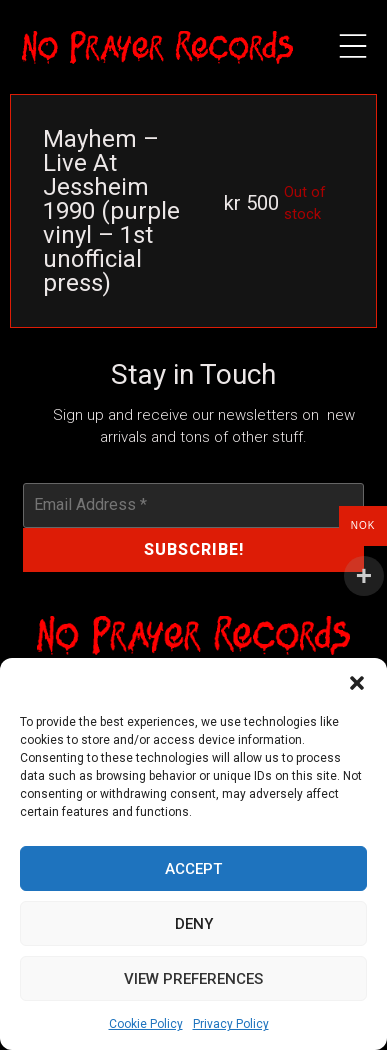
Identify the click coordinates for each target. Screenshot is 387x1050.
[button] (357, 683)
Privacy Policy (231, 1024)
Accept (193, 869)
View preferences (193, 979)
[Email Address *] (193, 505)
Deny (194, 924)
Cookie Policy (146, 1024)
